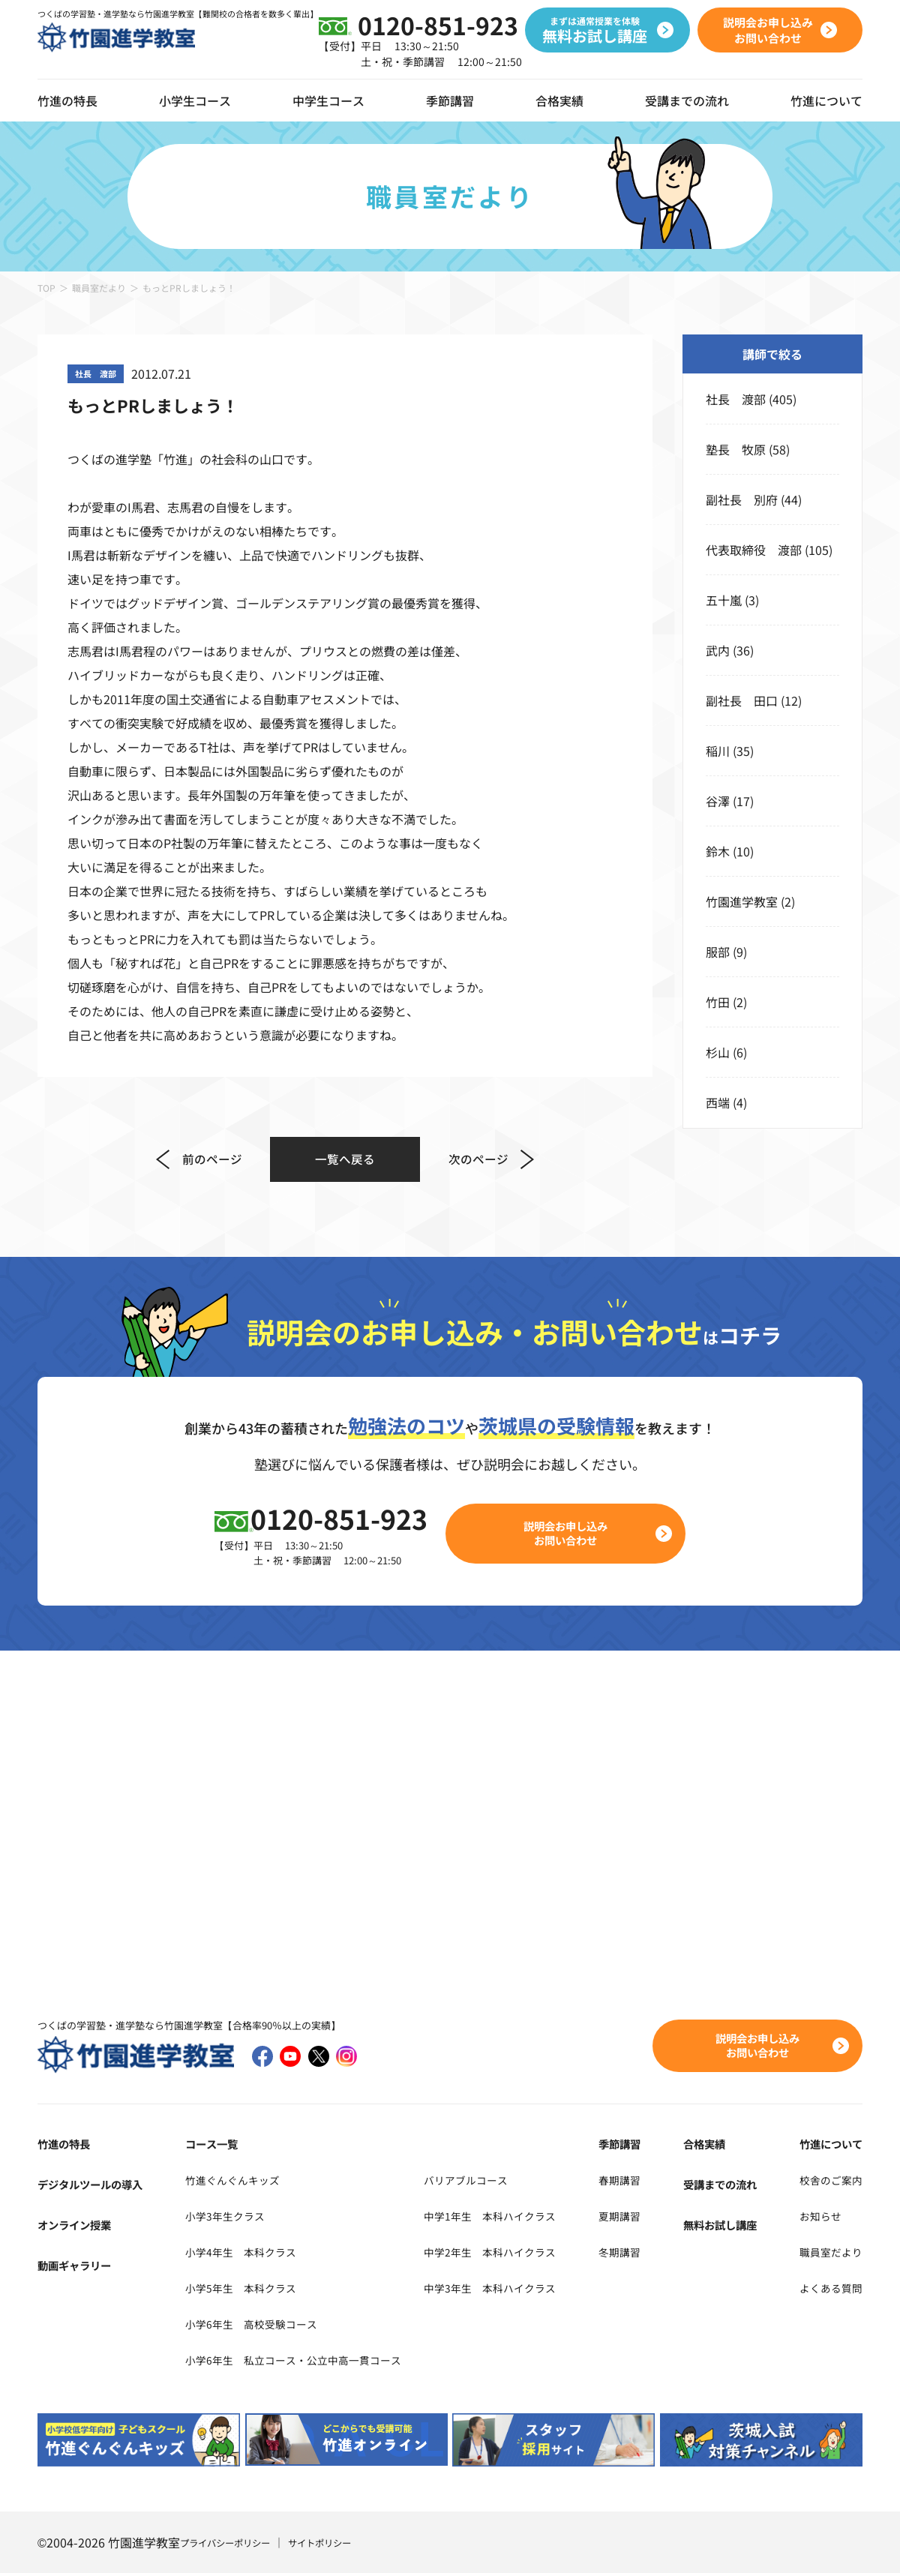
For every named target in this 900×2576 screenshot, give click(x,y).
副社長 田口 (742, 700)
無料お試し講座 (728, 2227)
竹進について (826, 2146)
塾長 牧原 (736, 449)
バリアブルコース (495, 2182)
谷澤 (718, 801)
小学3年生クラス (223, 2218)
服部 (718, 952)
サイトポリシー (339, 2545)
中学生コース (328, 100)
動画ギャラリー (80, 2268)
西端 (718, 1102)
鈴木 (718, 851)
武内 (718, 650)
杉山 (718, 1052)
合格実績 (560, 100)
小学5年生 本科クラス (241, 2290)
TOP (47, 287)
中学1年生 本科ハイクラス (522, 2218)
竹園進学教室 (742, 901)
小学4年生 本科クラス (241, 2254)
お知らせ (814, 2218)
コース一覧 (208, 2146)
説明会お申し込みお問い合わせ (574, 1535)
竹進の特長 (68, 2146)
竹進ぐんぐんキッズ (232, 2182)
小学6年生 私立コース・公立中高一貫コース (301, 2362)
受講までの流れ (687, 100)
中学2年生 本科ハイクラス (522, 2254)
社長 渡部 (736, 399)
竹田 (718, 1002)
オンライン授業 (80, 2227)
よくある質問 (826, 2290)
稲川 (718, 751)
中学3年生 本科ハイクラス (522, 2290)
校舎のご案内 (826, 2182)
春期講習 (642, 2182)
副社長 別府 (742, 499)
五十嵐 (724, 600)
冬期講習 (642, 2254)
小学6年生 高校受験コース (253, 2326)
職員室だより (99, 287)
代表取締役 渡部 (754, 550)
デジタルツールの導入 (98, 2187)
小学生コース (195, 100)
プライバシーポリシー (232, 2545)
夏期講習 (642, 2218)
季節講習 (450, 100)
